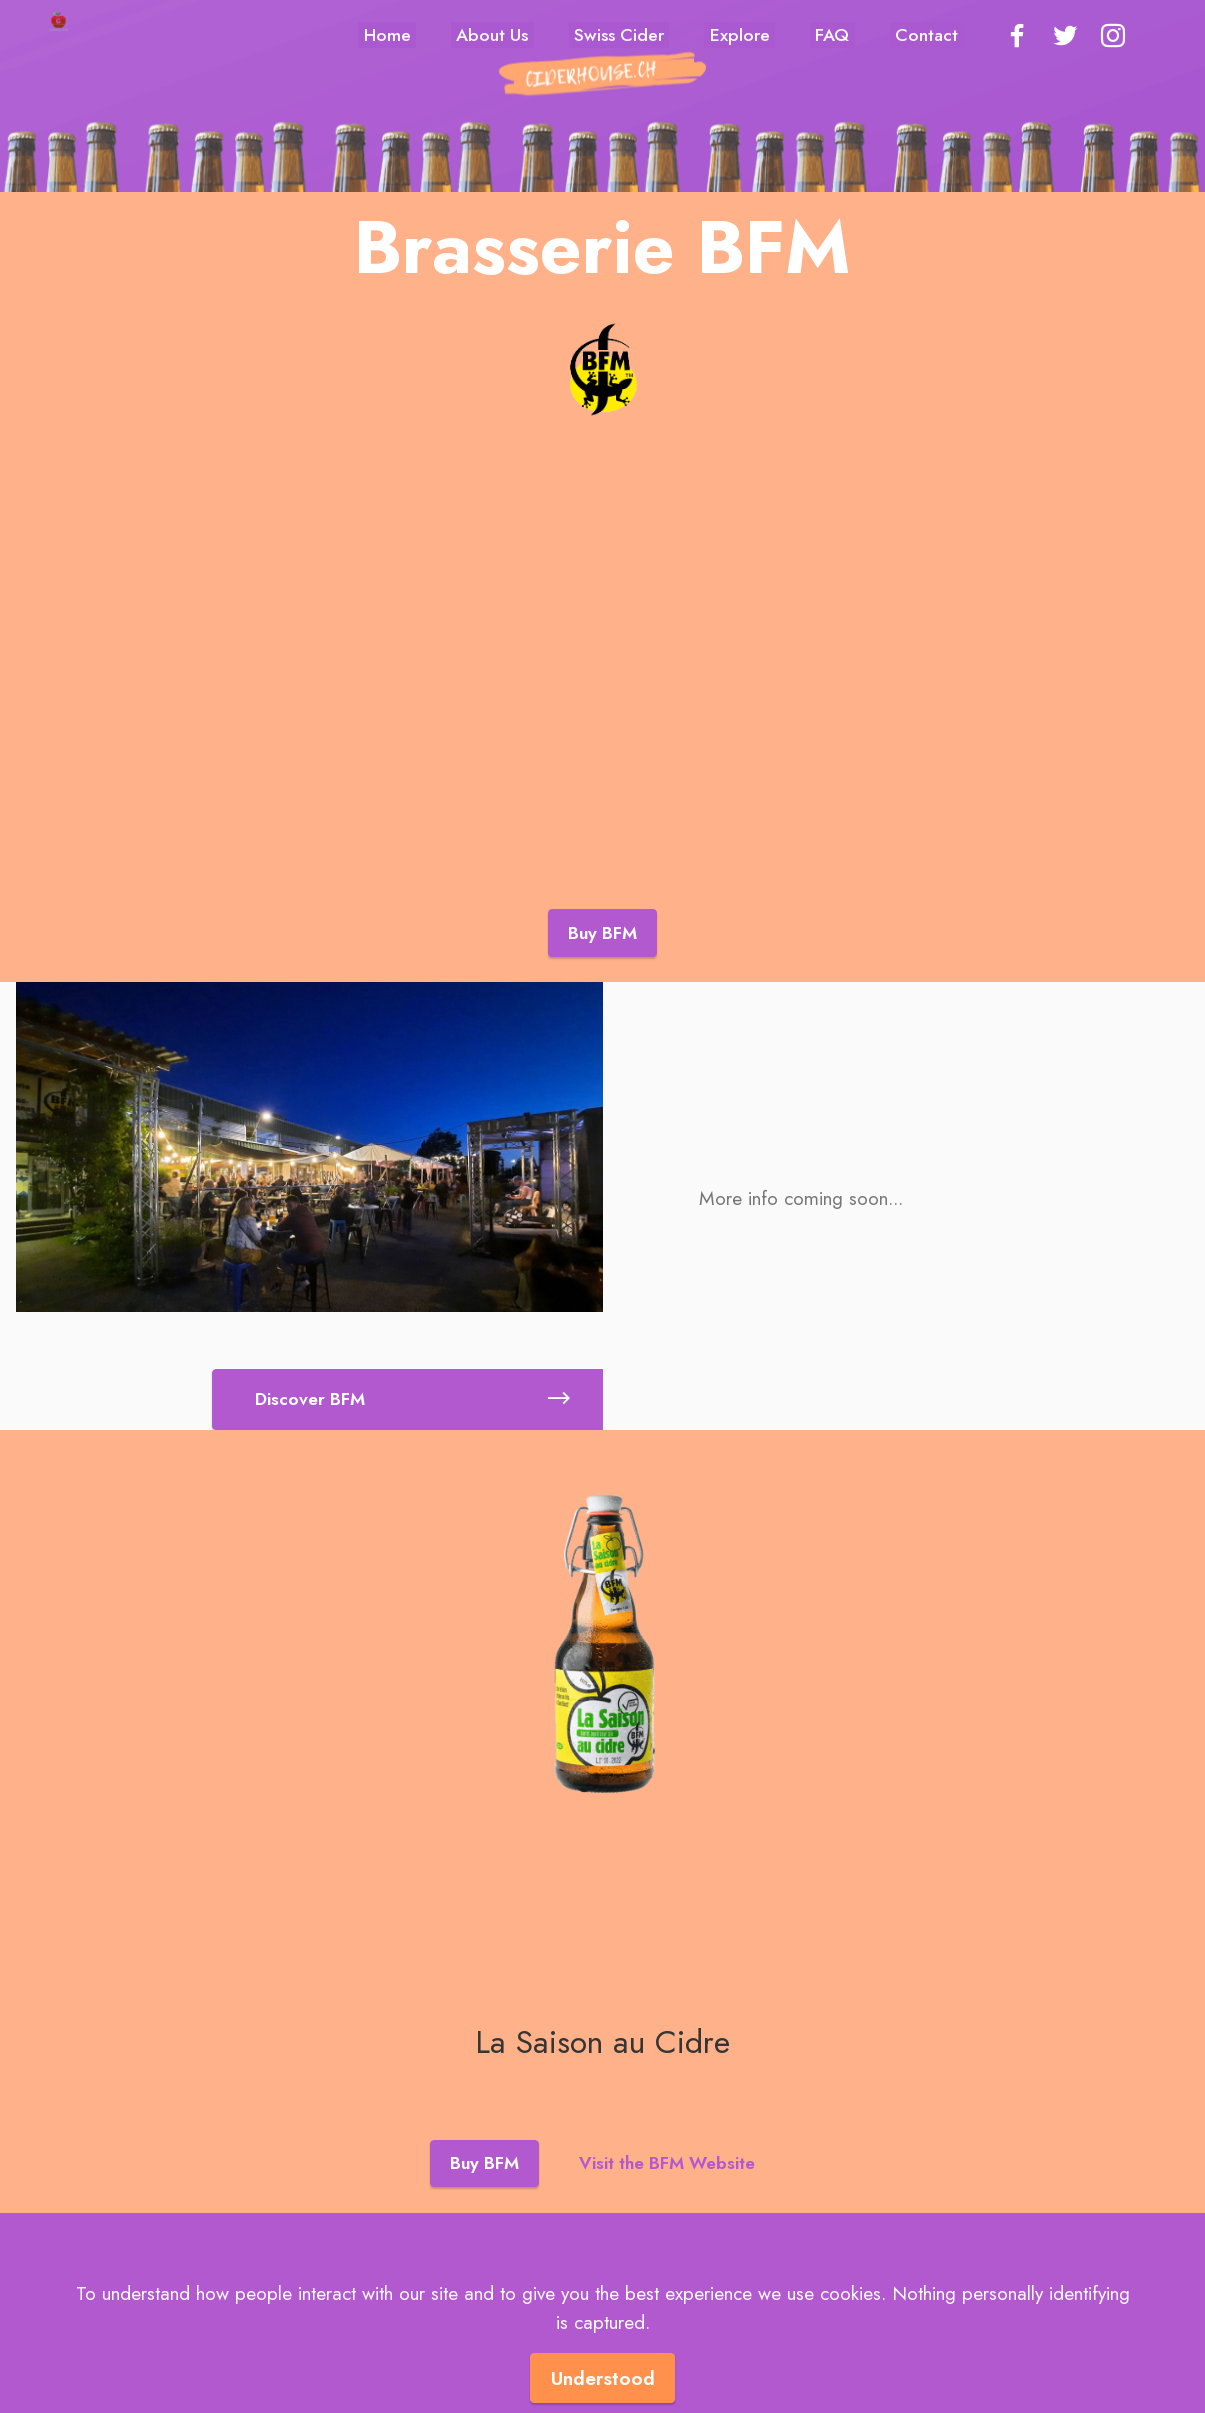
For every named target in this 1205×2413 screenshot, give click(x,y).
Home (387, 35)
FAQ (832, 35)
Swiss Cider (619, 35)
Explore (740, 35)
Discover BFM (412, 1382)
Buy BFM (602, 933)
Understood (603, 2378)
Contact (926, 35)
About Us (492, 35)
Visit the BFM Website (667, 2146)
